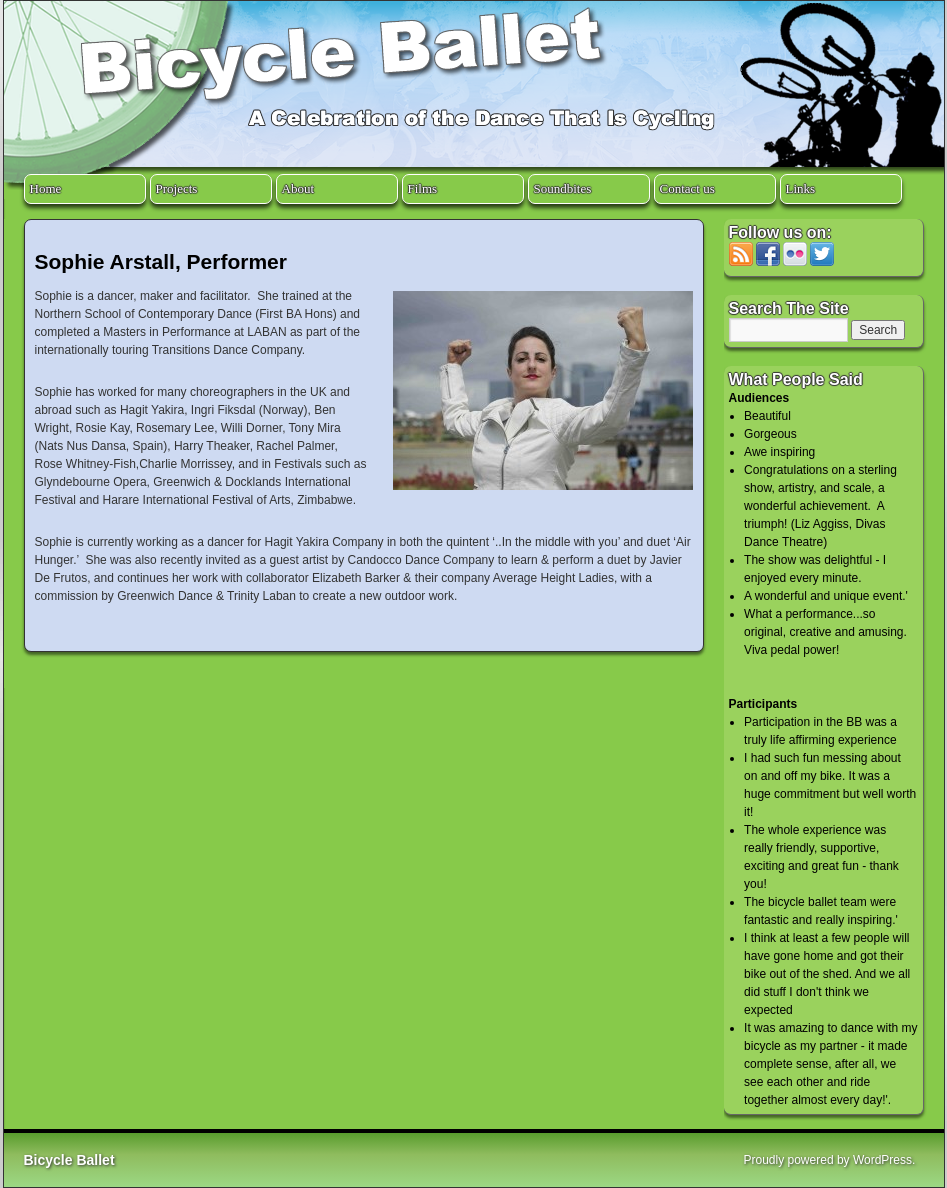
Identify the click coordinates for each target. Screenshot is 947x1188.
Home (46, 188)
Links (801, 188)
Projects (177, 188)
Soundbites (563, 188)
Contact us (687, 188)
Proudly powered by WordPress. (830, 1160)
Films (423, 188)
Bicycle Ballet (69, 1160)
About (298, 188)
